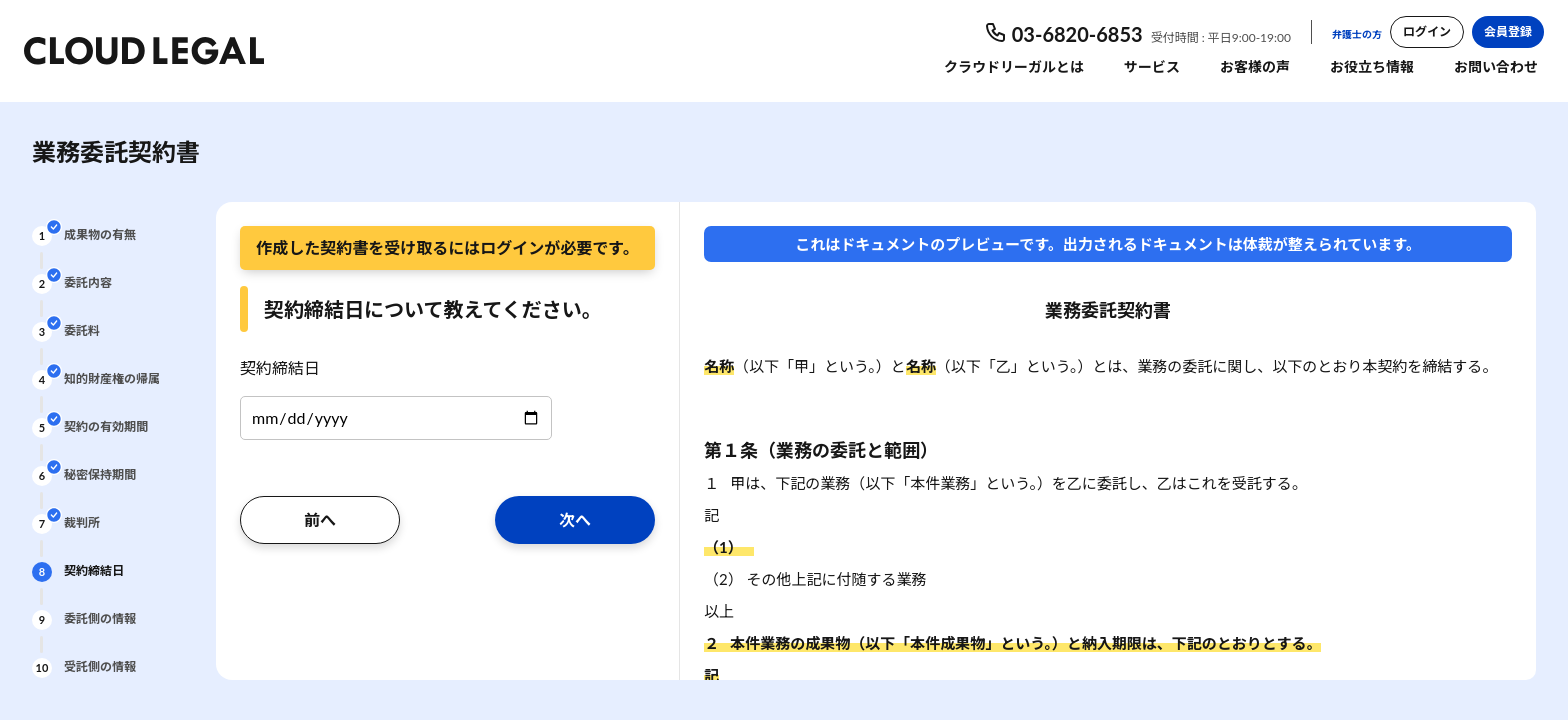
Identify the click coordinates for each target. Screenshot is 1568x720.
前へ (320, 519)
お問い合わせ (1496, 66)
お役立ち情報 (1372, 66)
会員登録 (1508, 31)
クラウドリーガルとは (1014, 66)
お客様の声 (1255, 66)
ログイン (1427, 31)
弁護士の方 (1357, 34)
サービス (1152, 66)
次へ (575, 519)
